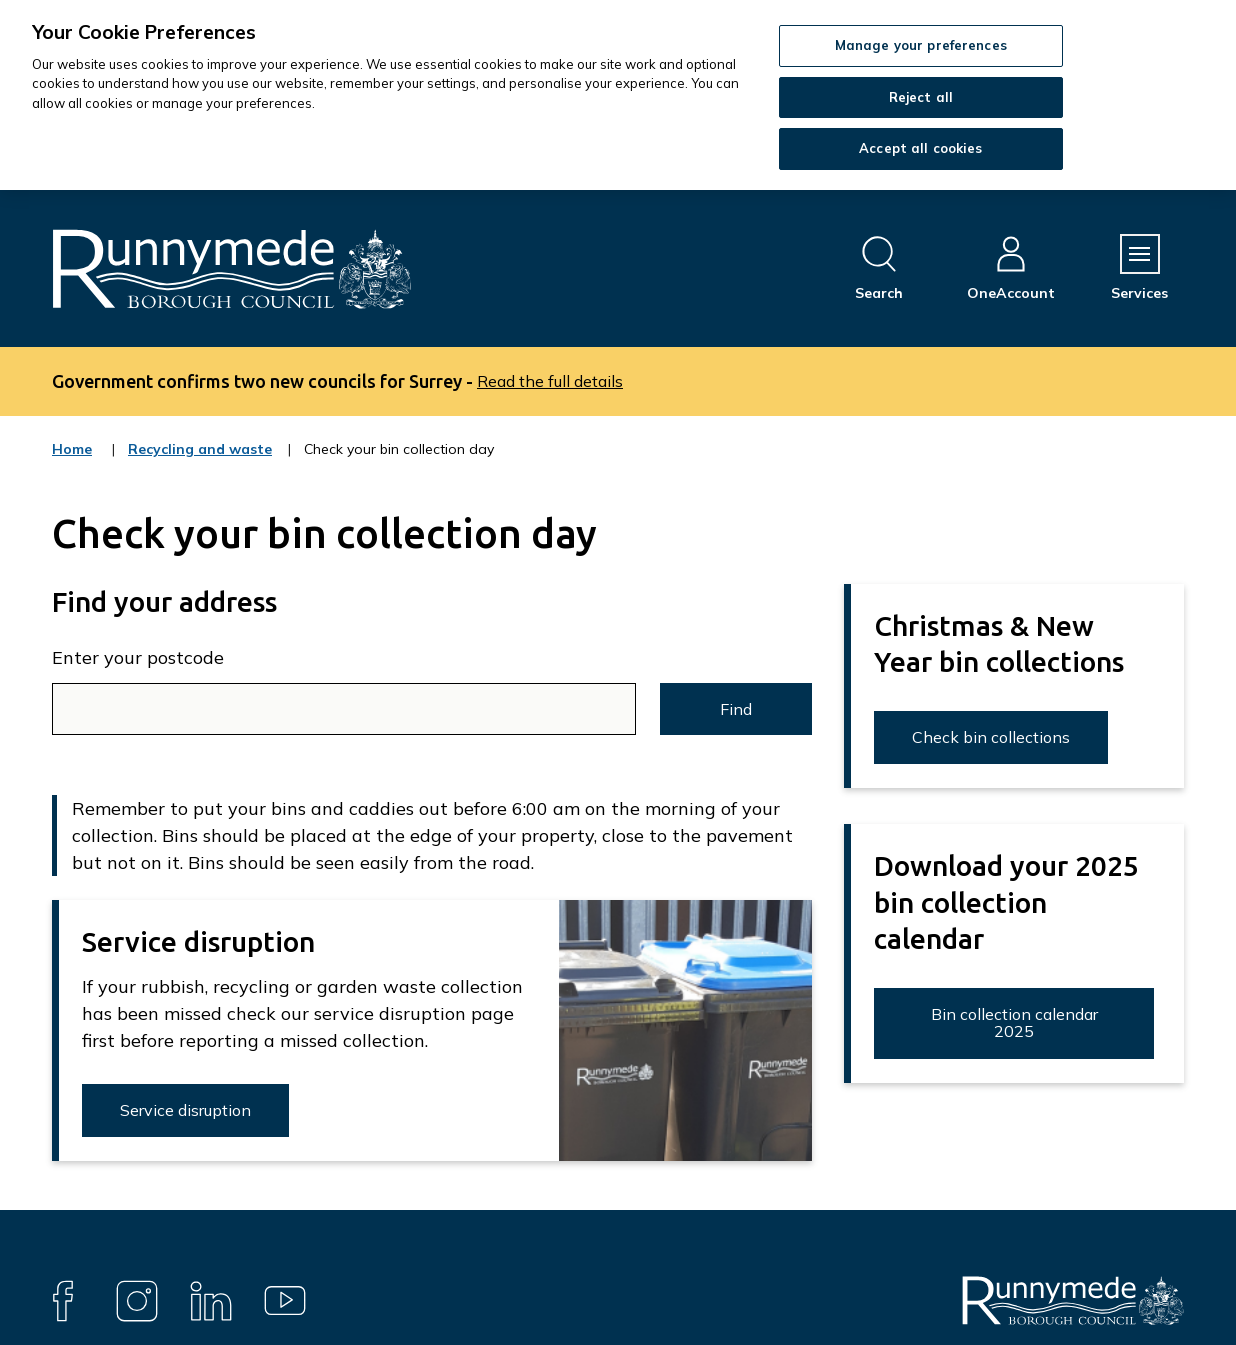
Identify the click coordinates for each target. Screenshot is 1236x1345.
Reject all (921, 97)
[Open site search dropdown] (879, 268)
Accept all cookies (920, 148)
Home (72, 449)
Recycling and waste (200, 462)
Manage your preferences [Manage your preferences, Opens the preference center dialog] (921, 45)
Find (736, 709)
